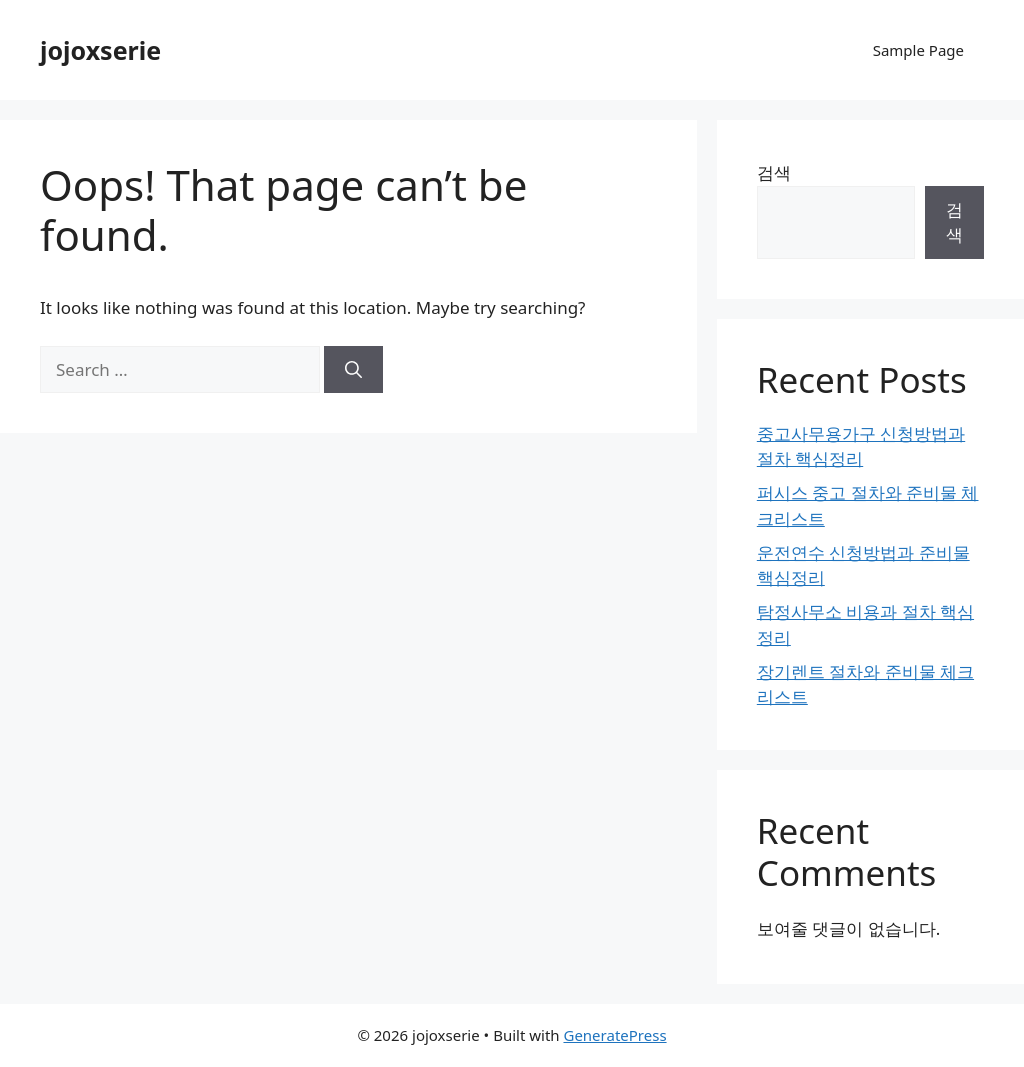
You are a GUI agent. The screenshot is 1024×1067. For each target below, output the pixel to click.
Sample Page (918, 50)
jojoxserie (100, 50)
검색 (774, 172)
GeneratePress (614, 1035)
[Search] (353, 370)
